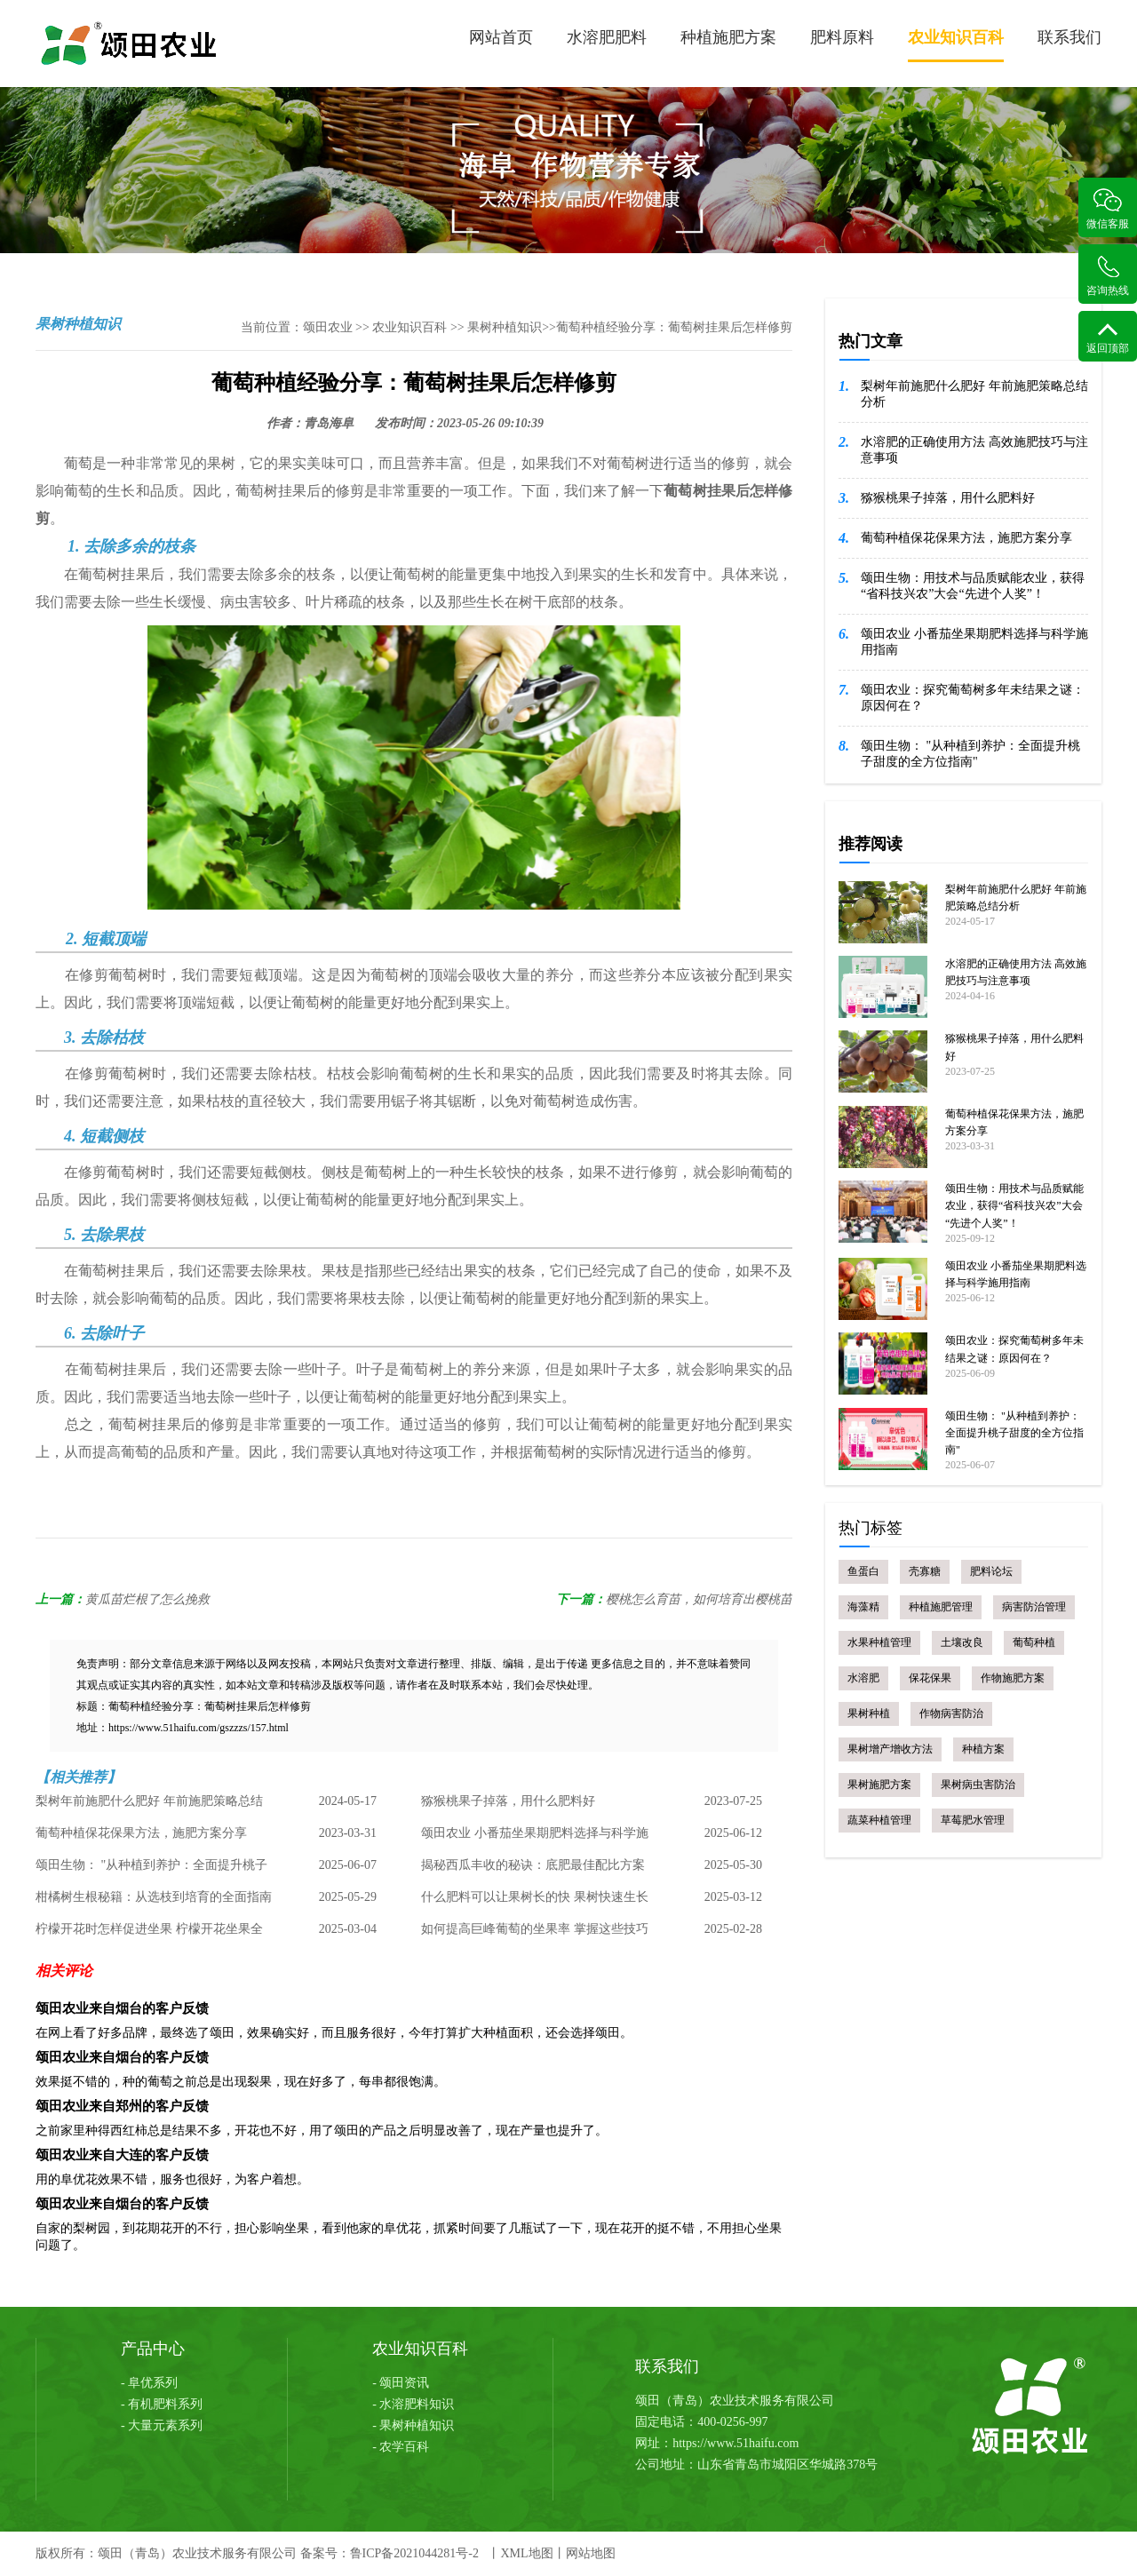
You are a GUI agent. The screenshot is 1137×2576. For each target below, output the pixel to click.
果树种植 (868, 1713)
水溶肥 (863, 1678)
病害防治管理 (1034, 1607)
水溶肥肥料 (607, 37)
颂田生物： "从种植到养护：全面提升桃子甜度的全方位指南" (151, 1869)
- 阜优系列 (149, 2382)
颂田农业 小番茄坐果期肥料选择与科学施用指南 (534, 1837)
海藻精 (863, 1607)
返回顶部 (1107, 338)
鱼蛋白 (863, 1571)
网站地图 (591, 2553)
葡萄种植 (1034, 1642)
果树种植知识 (504, 327)
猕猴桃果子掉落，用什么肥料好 (508, 1801)
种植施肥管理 (941, 1607)
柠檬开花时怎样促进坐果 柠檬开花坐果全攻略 (149, 1933)
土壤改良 (962, 1642)
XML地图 (526, 2553)
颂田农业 (328, 327)
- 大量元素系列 (162, 2425)
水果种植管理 (879, 1642)
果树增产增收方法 (890, 1749)
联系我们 (1069, 37)
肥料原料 (842, 37)
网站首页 (501, 37)
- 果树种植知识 (413, 2425)
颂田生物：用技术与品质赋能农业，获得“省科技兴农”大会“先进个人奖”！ (973, 585)
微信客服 (1107, 209)
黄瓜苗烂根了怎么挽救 (147, 1599)
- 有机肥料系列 (162, 2404)
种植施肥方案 (728, 37)
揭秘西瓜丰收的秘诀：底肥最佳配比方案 (533, 1865)
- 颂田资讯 (400, 2382)
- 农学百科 (400, 2446)
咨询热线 (1107, 276)
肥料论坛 (991, 1571)
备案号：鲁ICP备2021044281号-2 (389, 2553)
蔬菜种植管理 (879, 1820)
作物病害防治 (951, 1713)
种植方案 (983, 1749)
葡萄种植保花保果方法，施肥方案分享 (141, 1833)
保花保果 (930, 1678)
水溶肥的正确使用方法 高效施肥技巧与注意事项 (974, 450)
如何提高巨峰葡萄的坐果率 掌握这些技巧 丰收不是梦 (534, 1933)
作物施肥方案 (1013, 1678)
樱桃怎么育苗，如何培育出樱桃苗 (699, 1599)
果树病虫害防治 (978, 1784)
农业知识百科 (956, 45)
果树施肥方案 (879, 1784)
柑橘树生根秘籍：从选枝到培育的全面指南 (154, 1897)
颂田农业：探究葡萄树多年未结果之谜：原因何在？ (973, 697)
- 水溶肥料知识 (413, 2404)
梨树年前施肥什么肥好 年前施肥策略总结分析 (149, 1805)
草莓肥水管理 (973, 1820)
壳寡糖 (925, 1571)
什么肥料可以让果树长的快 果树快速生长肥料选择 (534, 1901)
